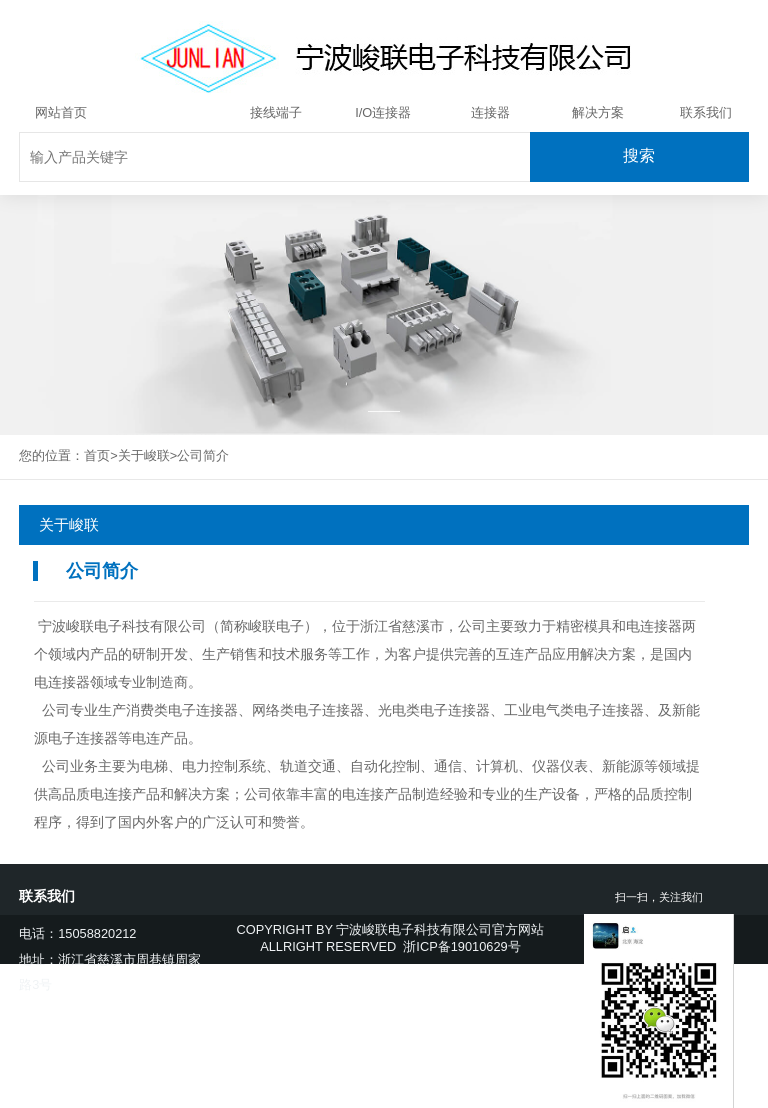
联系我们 (706, 112)
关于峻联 (168, 112)
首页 (97, 455)
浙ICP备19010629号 (461, 946)
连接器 (490, 112)
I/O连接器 (383, 112)
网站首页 (61, 112)
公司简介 (203, 455)
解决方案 (598, 112)
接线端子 (276, 112)
